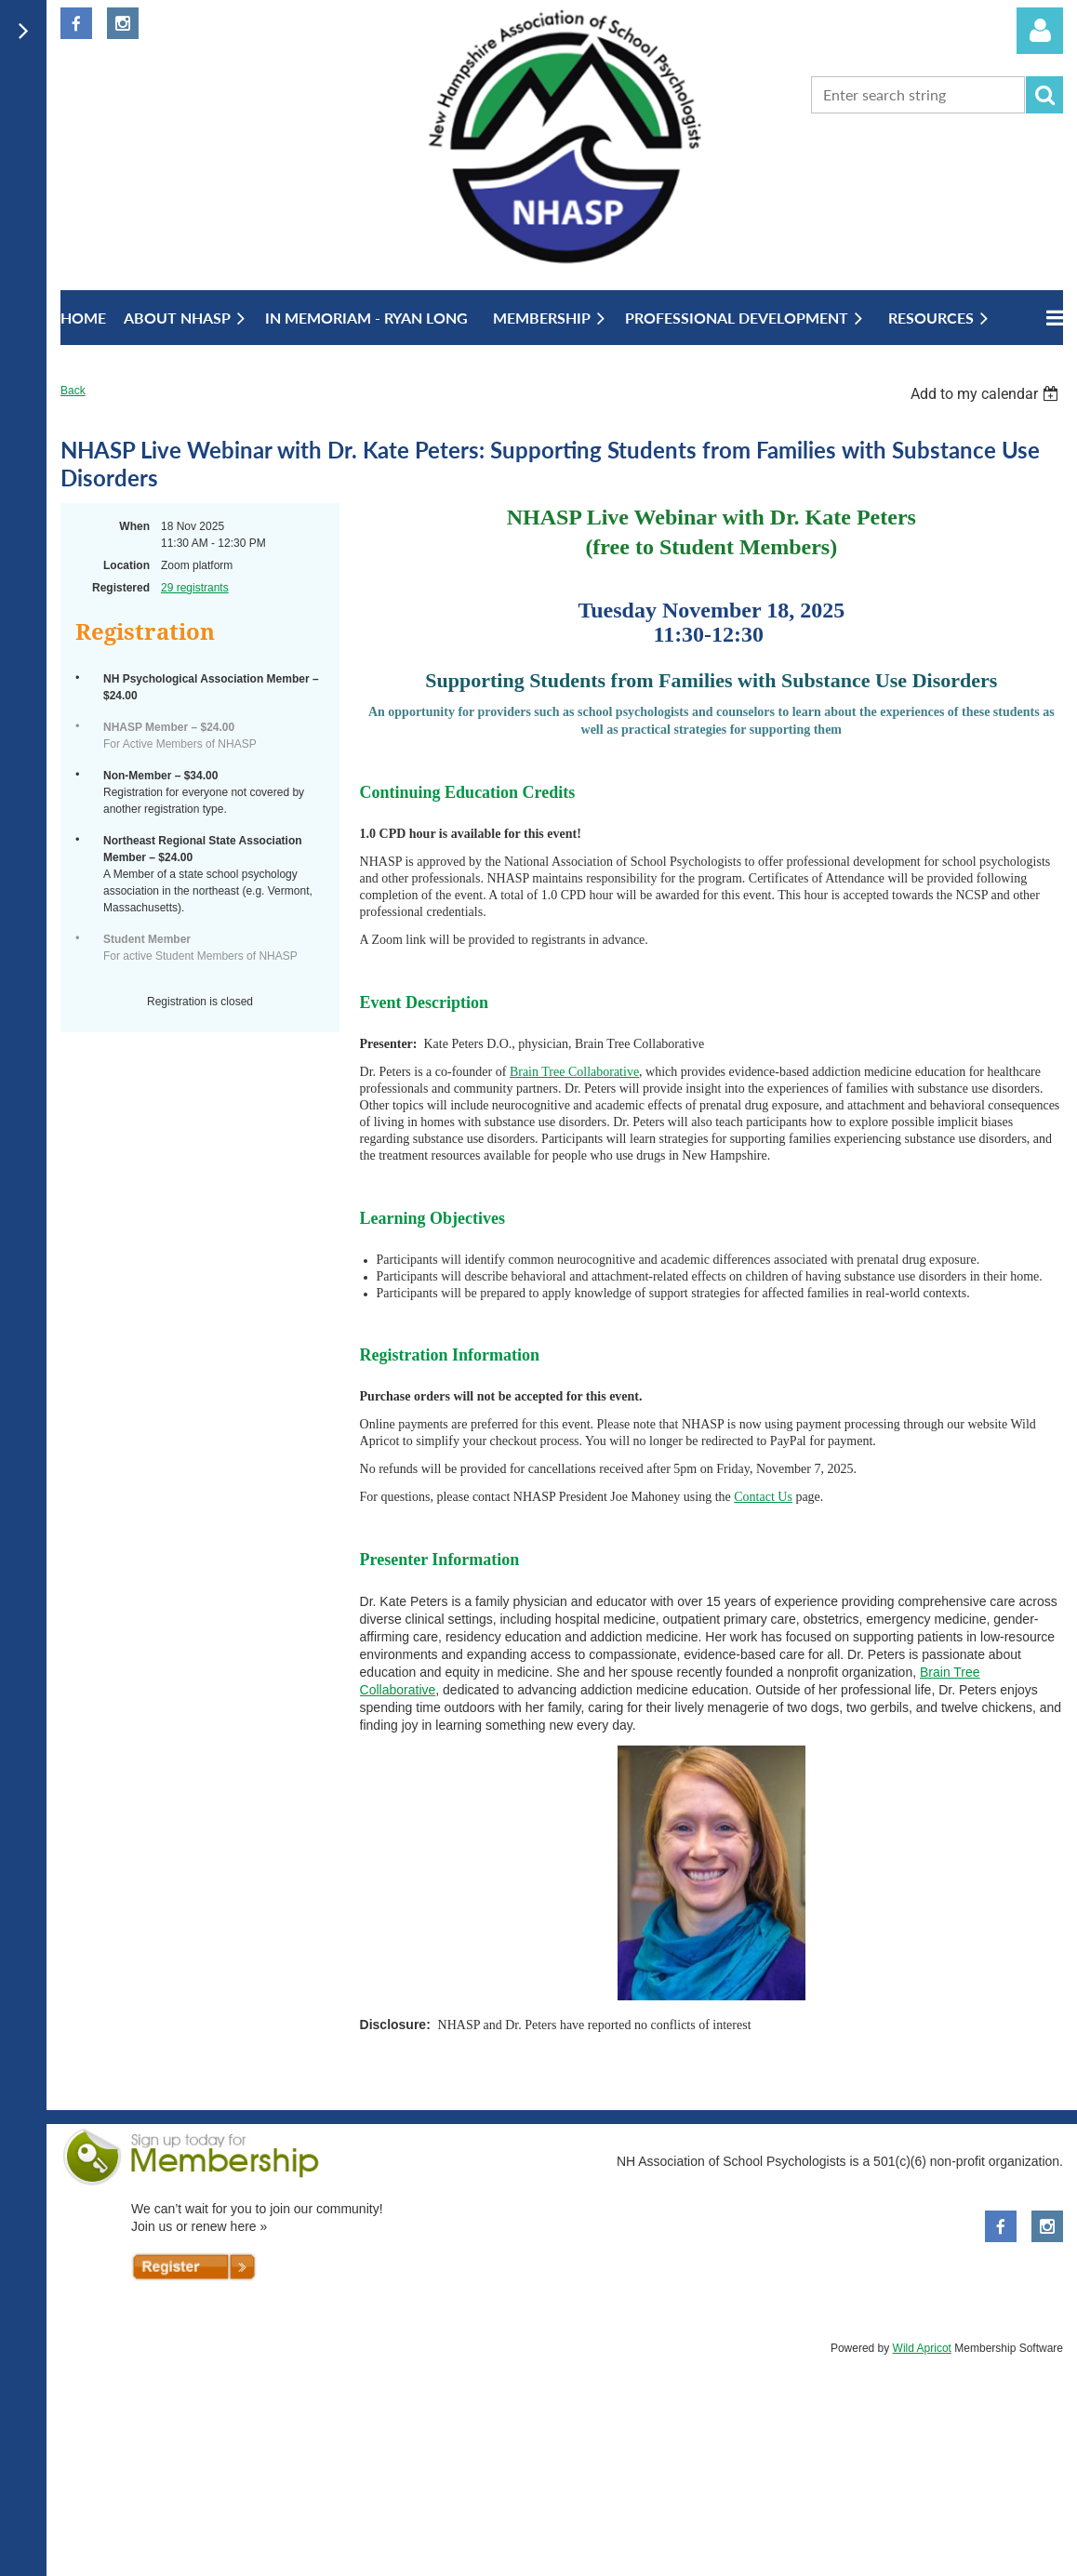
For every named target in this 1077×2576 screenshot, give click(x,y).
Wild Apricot (922, 2348)
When (134, 526)
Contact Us (763, 1497)
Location (126, 565)
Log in (1040, 30)
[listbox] (987, 393)
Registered (121, 587)
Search (1044, 94)
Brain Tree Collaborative (574, 1072)
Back (73, 390)
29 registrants (195, 587)
